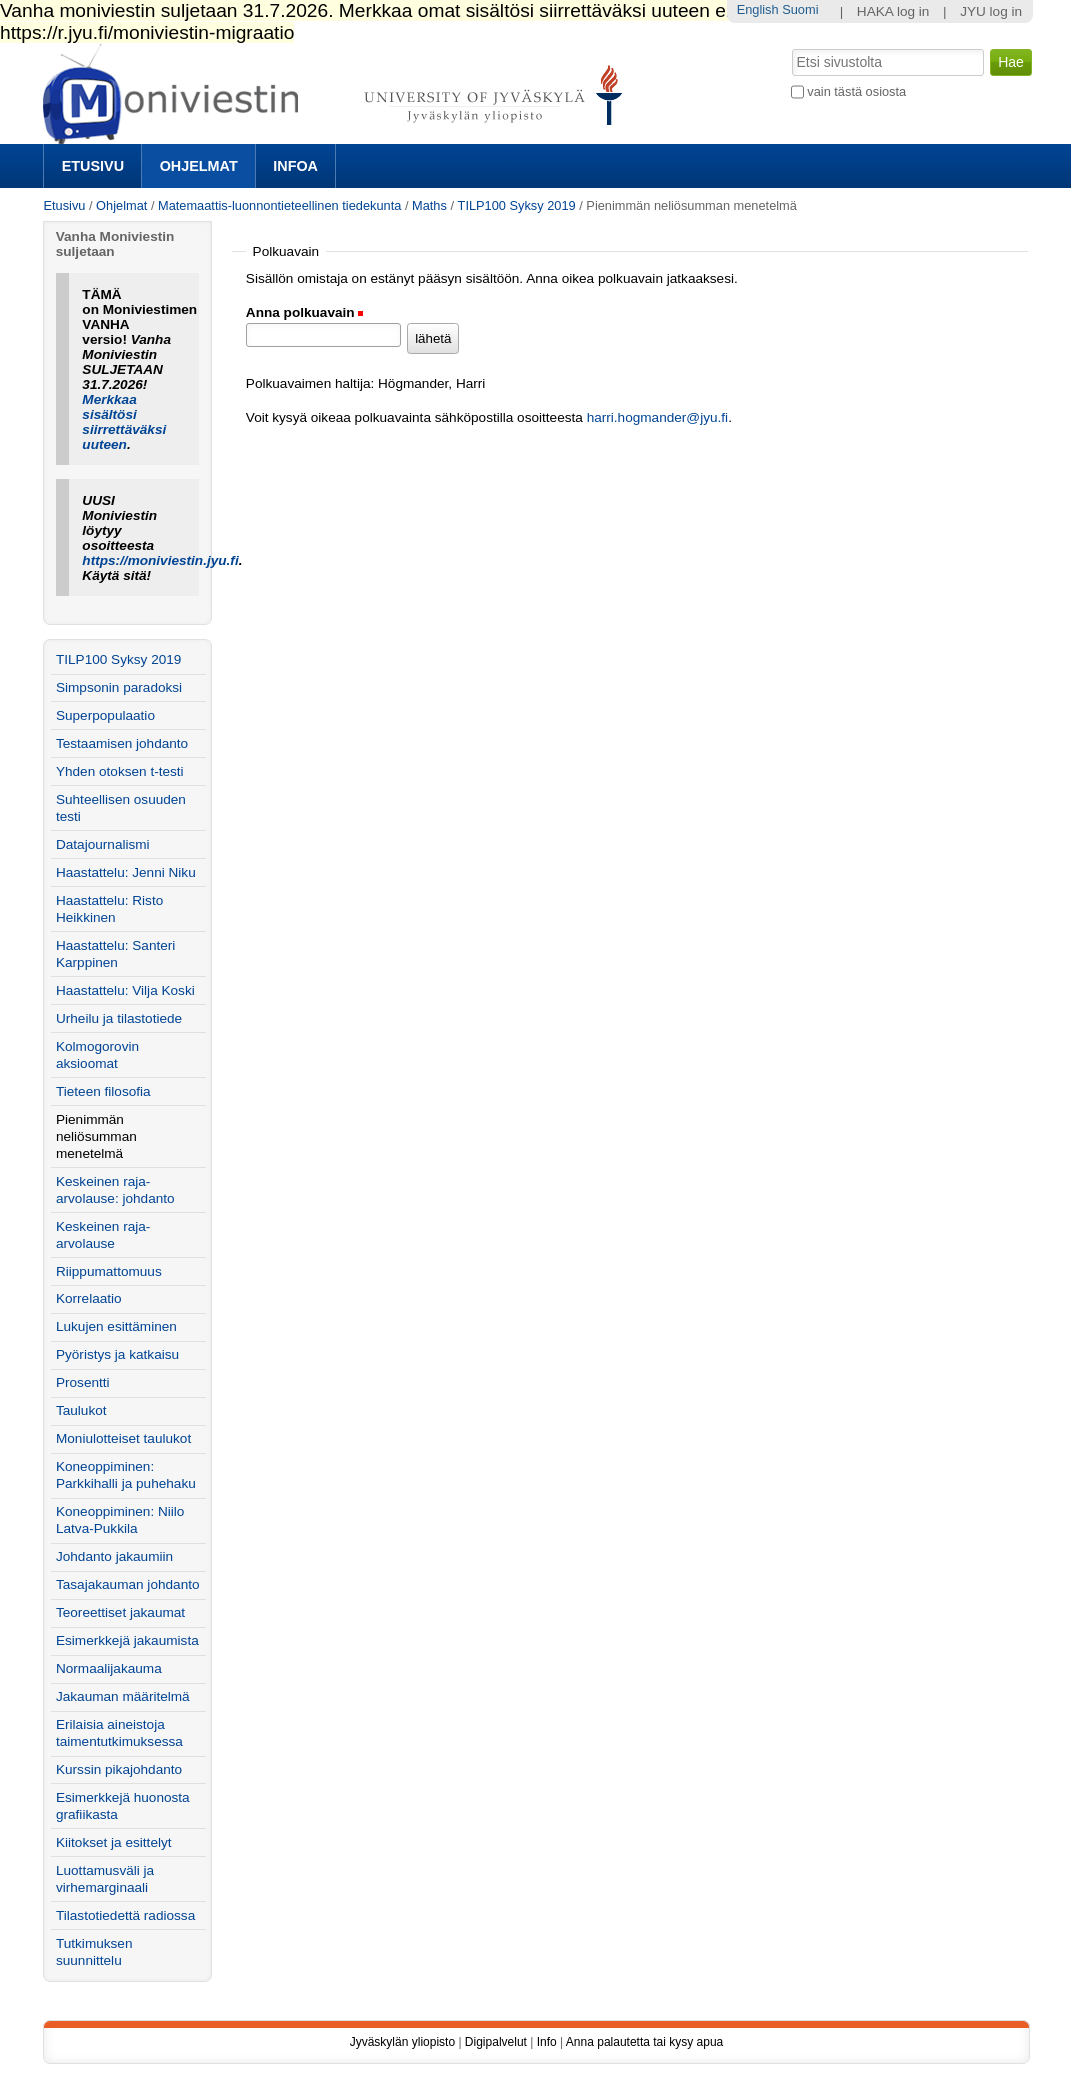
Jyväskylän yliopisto (402, 2042)
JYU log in (991, 11)
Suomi (800, 9)
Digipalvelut (496, 2042)
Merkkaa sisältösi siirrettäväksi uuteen (124, 422)
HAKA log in (893, 11)
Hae (789, 47)
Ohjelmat (199, 166)
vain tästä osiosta (856, 91)
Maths (429, 205)
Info (547, 2042)
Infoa (295, 166)
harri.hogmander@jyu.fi (658, 417)
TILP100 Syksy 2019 (517, 205)
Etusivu (93, 166)
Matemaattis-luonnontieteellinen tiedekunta (279, 205)
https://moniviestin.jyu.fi (160, 560)
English (758, 9)
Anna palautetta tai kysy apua (644, 2042)
